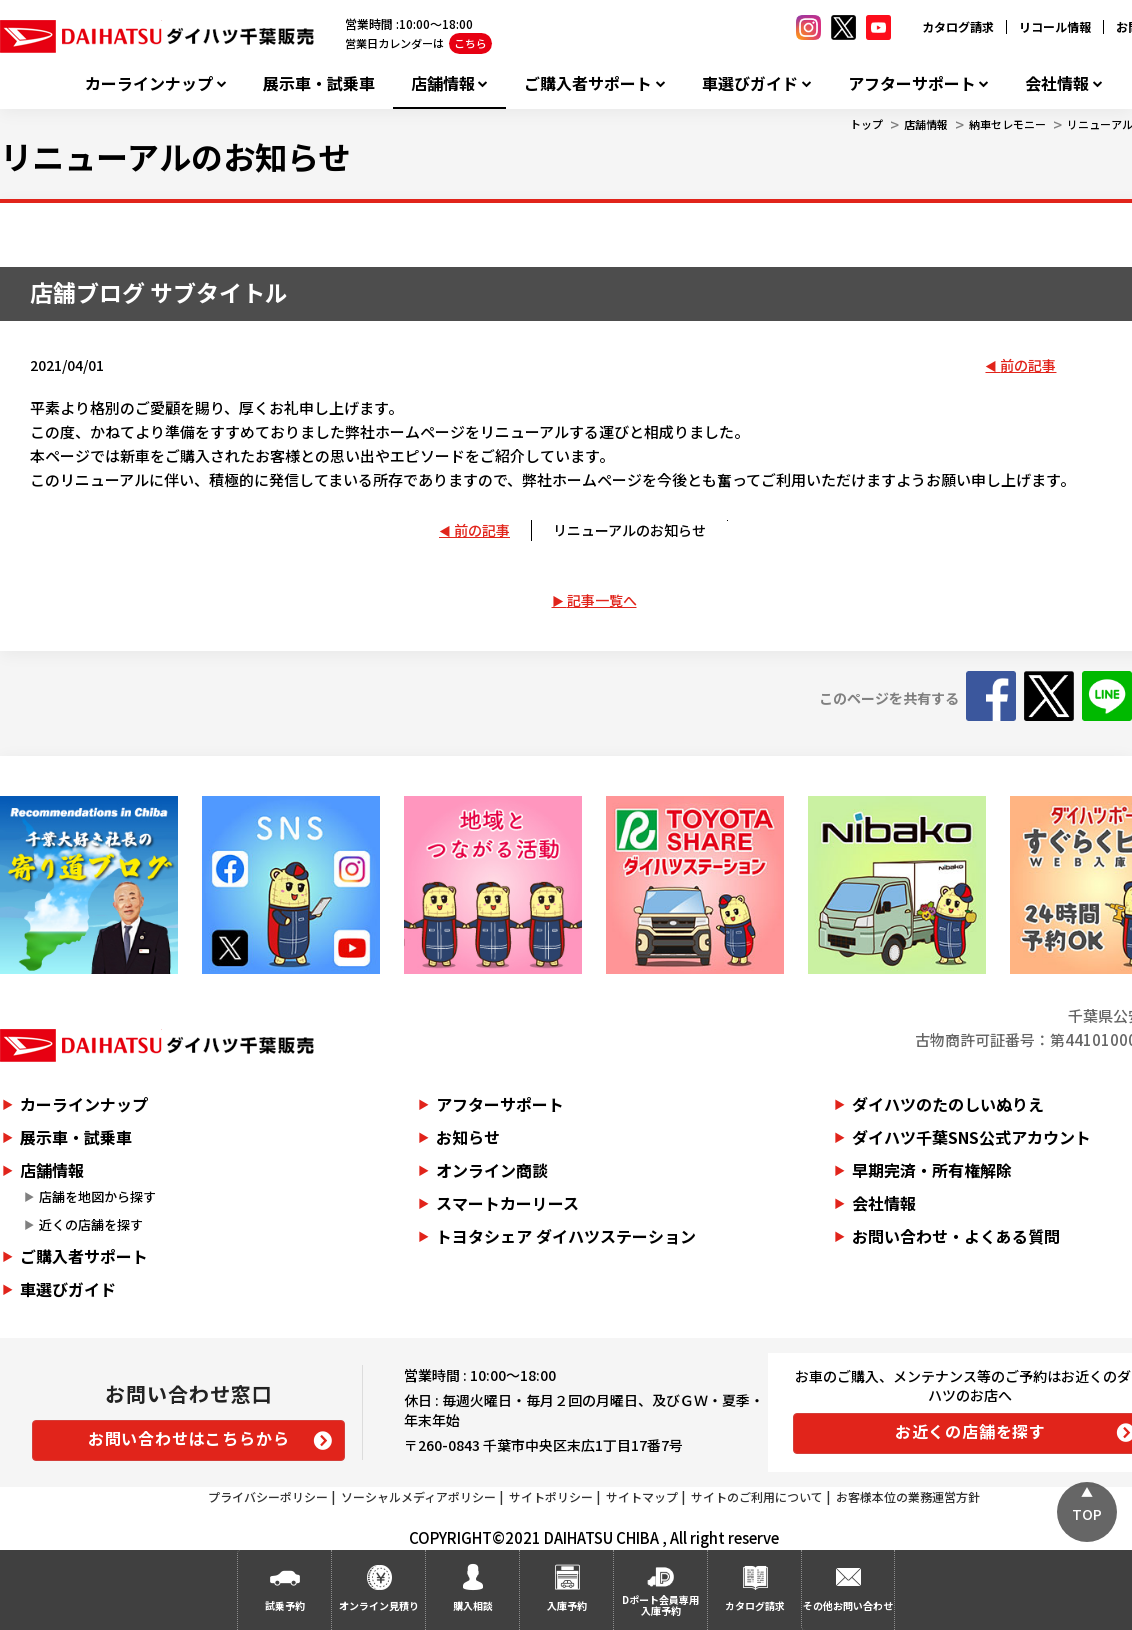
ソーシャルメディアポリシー (418, 1496)
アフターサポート (912, 83)
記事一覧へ (602, 600)
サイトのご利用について (757, 1496)
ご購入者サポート (588, 83)
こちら (470, 43)
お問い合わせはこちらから (189, 1438)
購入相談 (473, 1605)
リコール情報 (1055, 26)
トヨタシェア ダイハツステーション (566, 1236)
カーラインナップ (149, 83)
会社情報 (1057, 83)
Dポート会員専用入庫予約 (660, 1605)
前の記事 (1028, 365)
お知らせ (468, 1137)
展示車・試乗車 (319, 83)
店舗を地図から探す (97, 1196)
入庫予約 (567, 1605)
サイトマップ (642, 1496)
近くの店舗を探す (91, 1224)
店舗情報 (443, 83)
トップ (866, 124)
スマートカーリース (507, 1203)
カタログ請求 (958, 26)
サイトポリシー (551, 1496)
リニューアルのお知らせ (629, 530)
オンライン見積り (379, 1605)
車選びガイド (750, 83)
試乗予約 (285, 1605)
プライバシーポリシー (268, 1496)
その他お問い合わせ (848, 1605)
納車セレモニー (1007, 124)
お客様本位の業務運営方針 (908, 1496)
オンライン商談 (492, 1170)
